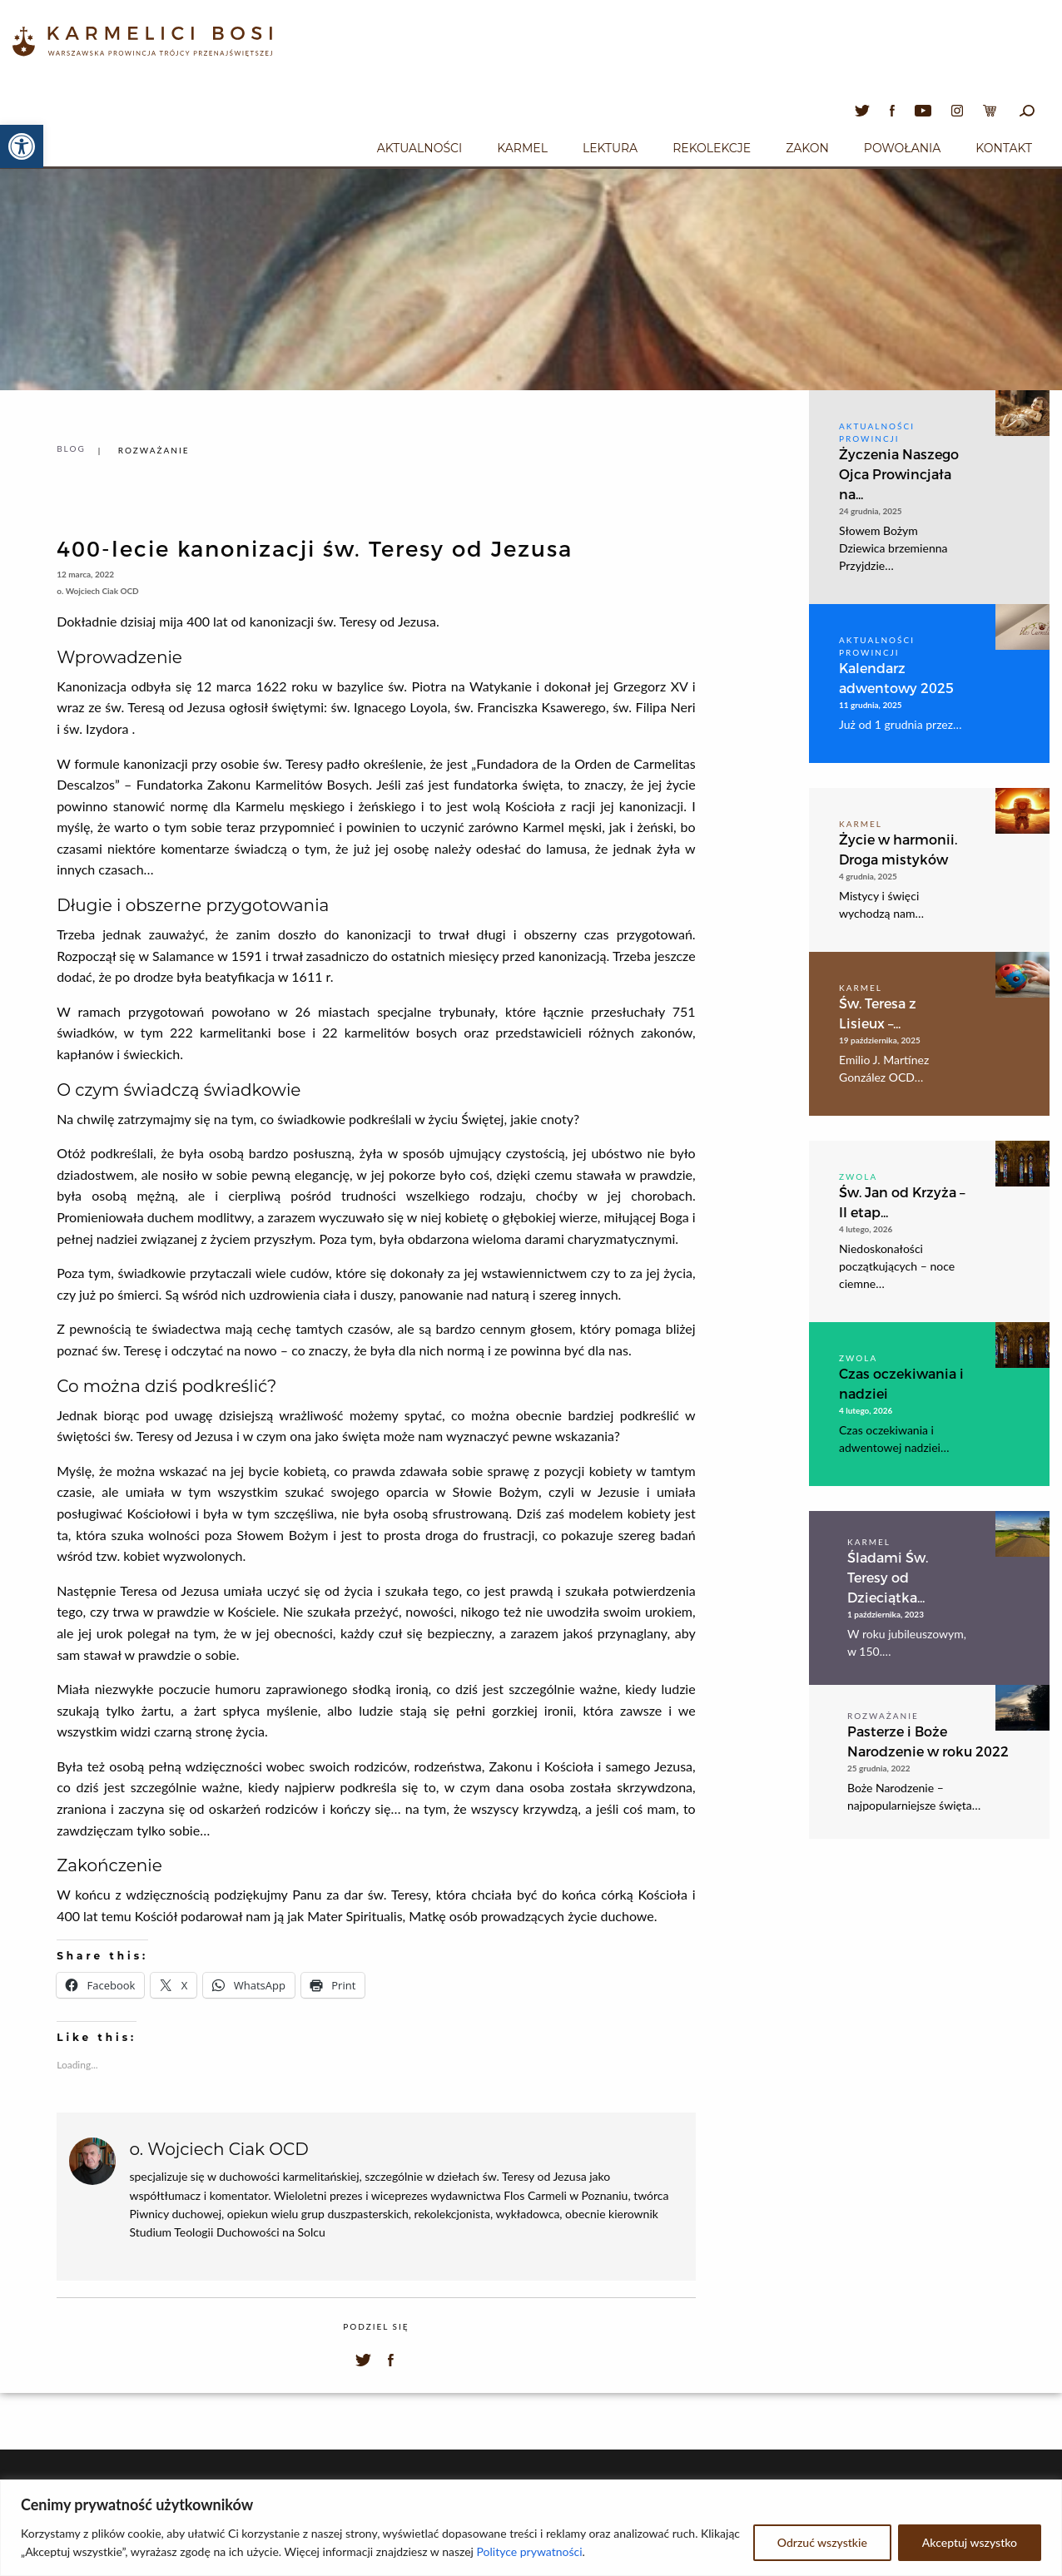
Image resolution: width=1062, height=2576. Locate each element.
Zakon (807, 148)
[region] (531, 2527)
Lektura (610, 148)
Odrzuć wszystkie (822, 2542)
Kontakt (1003, 148)
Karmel (522, 148)
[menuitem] (419, 145)
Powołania (902, 148)
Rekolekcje (711, 148)
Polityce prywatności (530, 2551)
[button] (21, 146)
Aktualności (419, 148)
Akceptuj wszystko (969, 2542)
